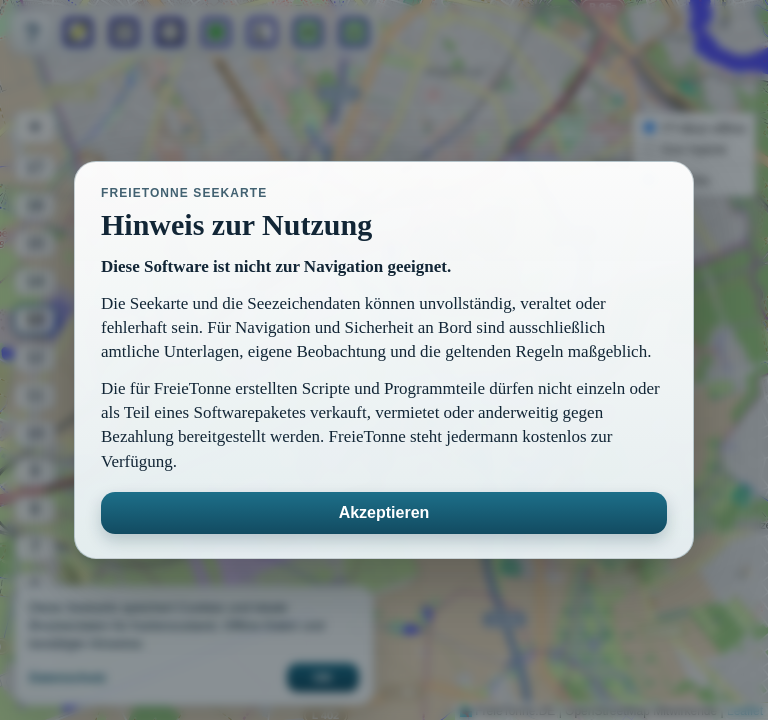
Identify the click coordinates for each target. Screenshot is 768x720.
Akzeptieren (384, 512)
